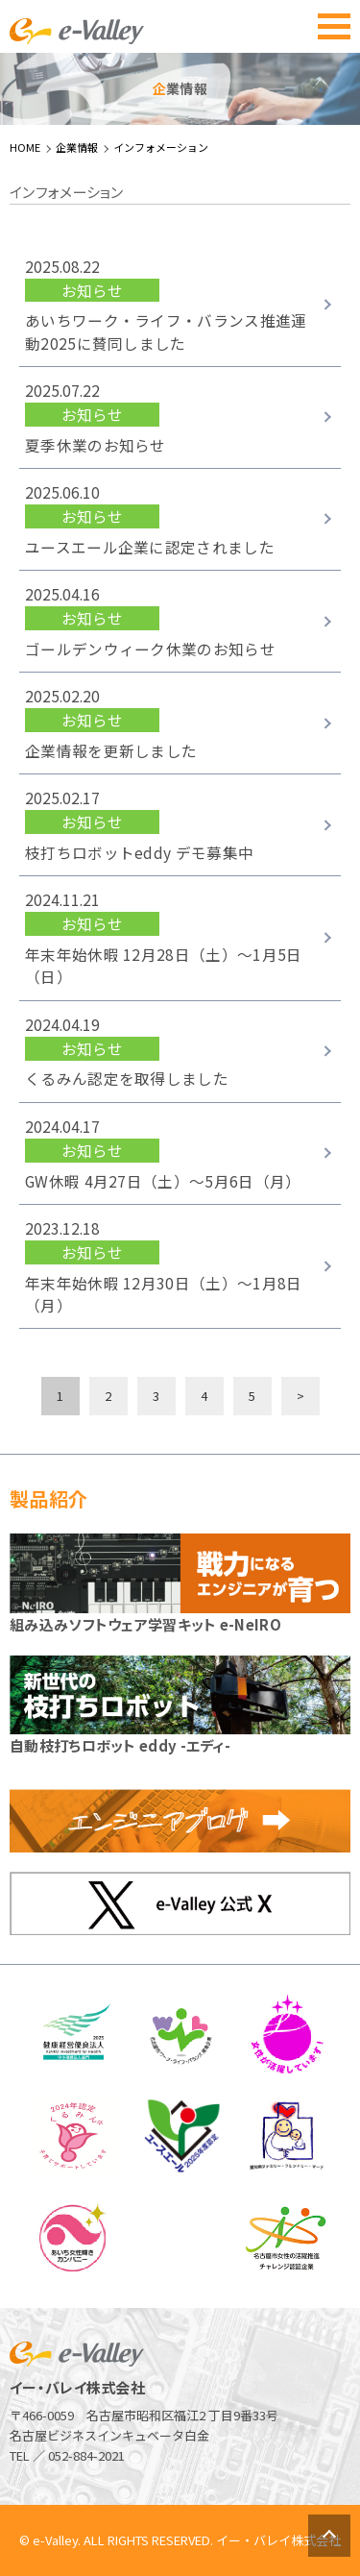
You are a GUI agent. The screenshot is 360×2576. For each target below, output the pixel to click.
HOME (25, 147)
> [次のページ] (300, 1395)
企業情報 (77, 147)
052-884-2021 (86, 2455)
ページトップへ (329, 2536)
